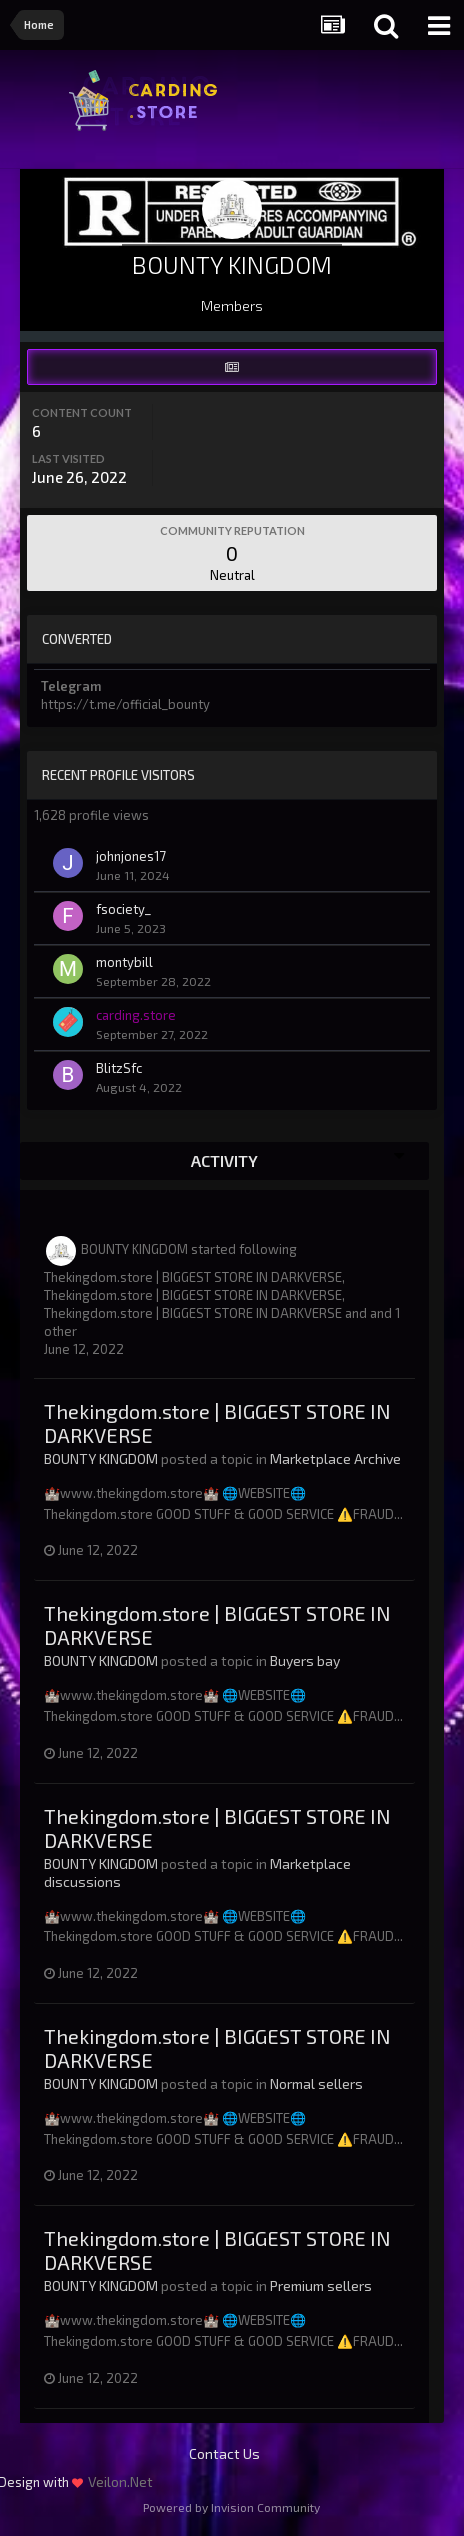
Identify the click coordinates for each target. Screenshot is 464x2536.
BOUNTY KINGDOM (134, 1249)
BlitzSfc (119, 1068)
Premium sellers (321, 2285)
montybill (124, 962)
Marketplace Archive (335, 1458)
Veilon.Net (120, 2481)
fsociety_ (123, 909)
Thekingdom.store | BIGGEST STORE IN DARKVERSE (193, 1277)
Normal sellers (316, 2083)
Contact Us (224, 2453)
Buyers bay (305, 1660)
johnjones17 (131, 856)
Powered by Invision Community (231, 2507)
